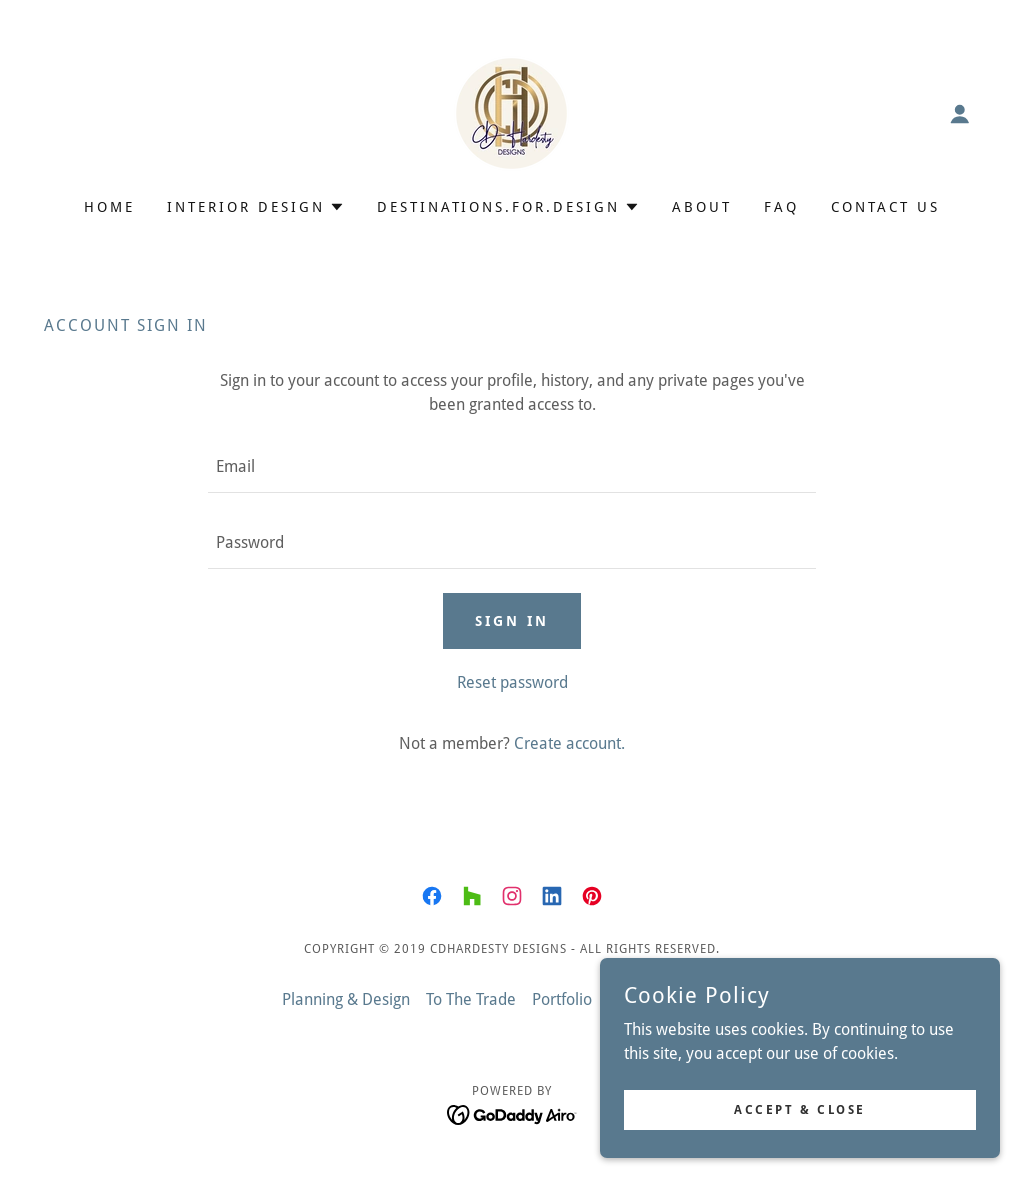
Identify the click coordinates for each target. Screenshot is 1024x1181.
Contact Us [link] (885, 207)
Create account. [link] (569, 743)
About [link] (702, 207)
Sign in (512, 621)
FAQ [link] (781, 207)
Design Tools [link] (699, 999)
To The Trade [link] (471, 999)
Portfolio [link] (562, 999)
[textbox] (512, 467)
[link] (511, 112)
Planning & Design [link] (346, 999)
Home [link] (109, 207)
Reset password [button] (512, 682)
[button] (960, 114)
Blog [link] (623, 999)
